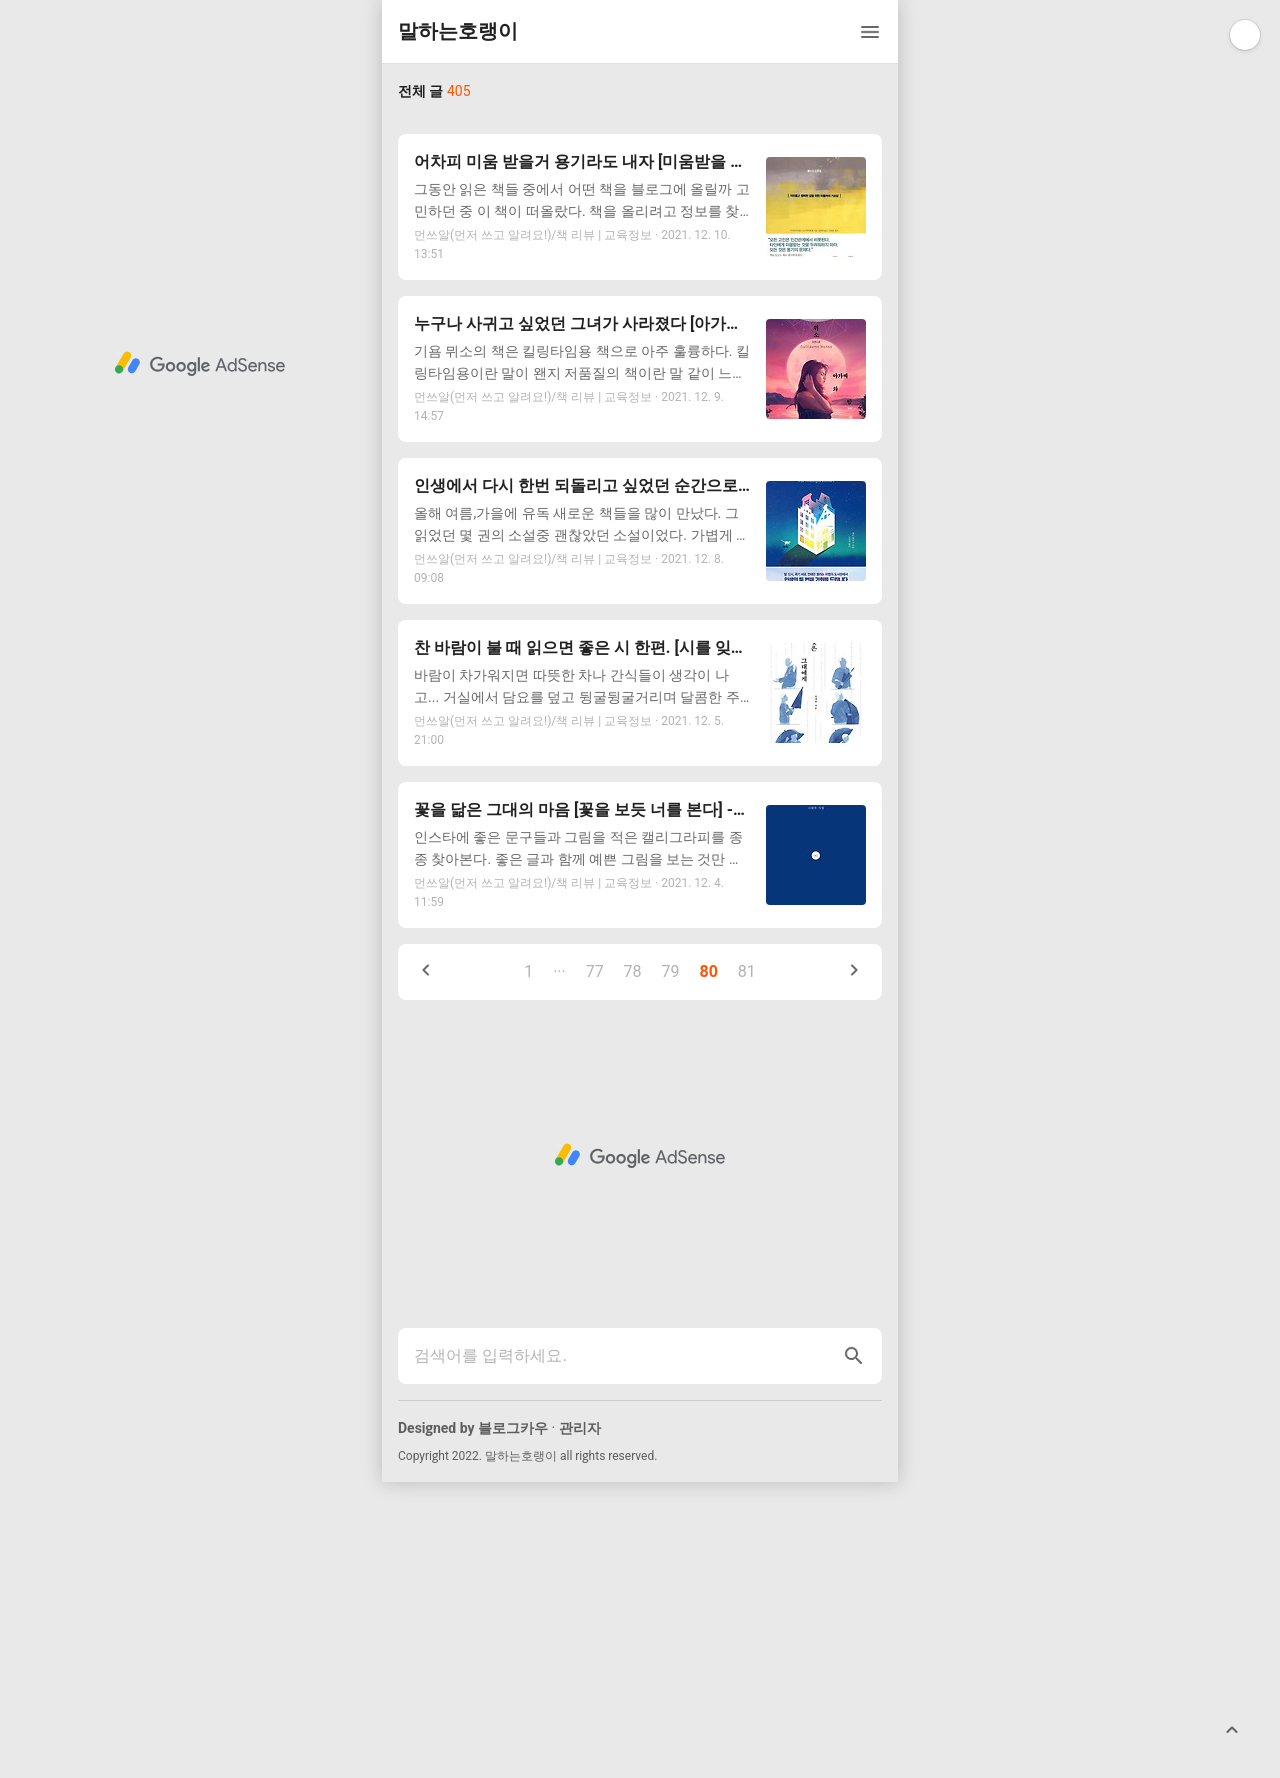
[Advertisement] (640, 258)
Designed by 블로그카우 (473, 1724)
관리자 (580, 1724)
